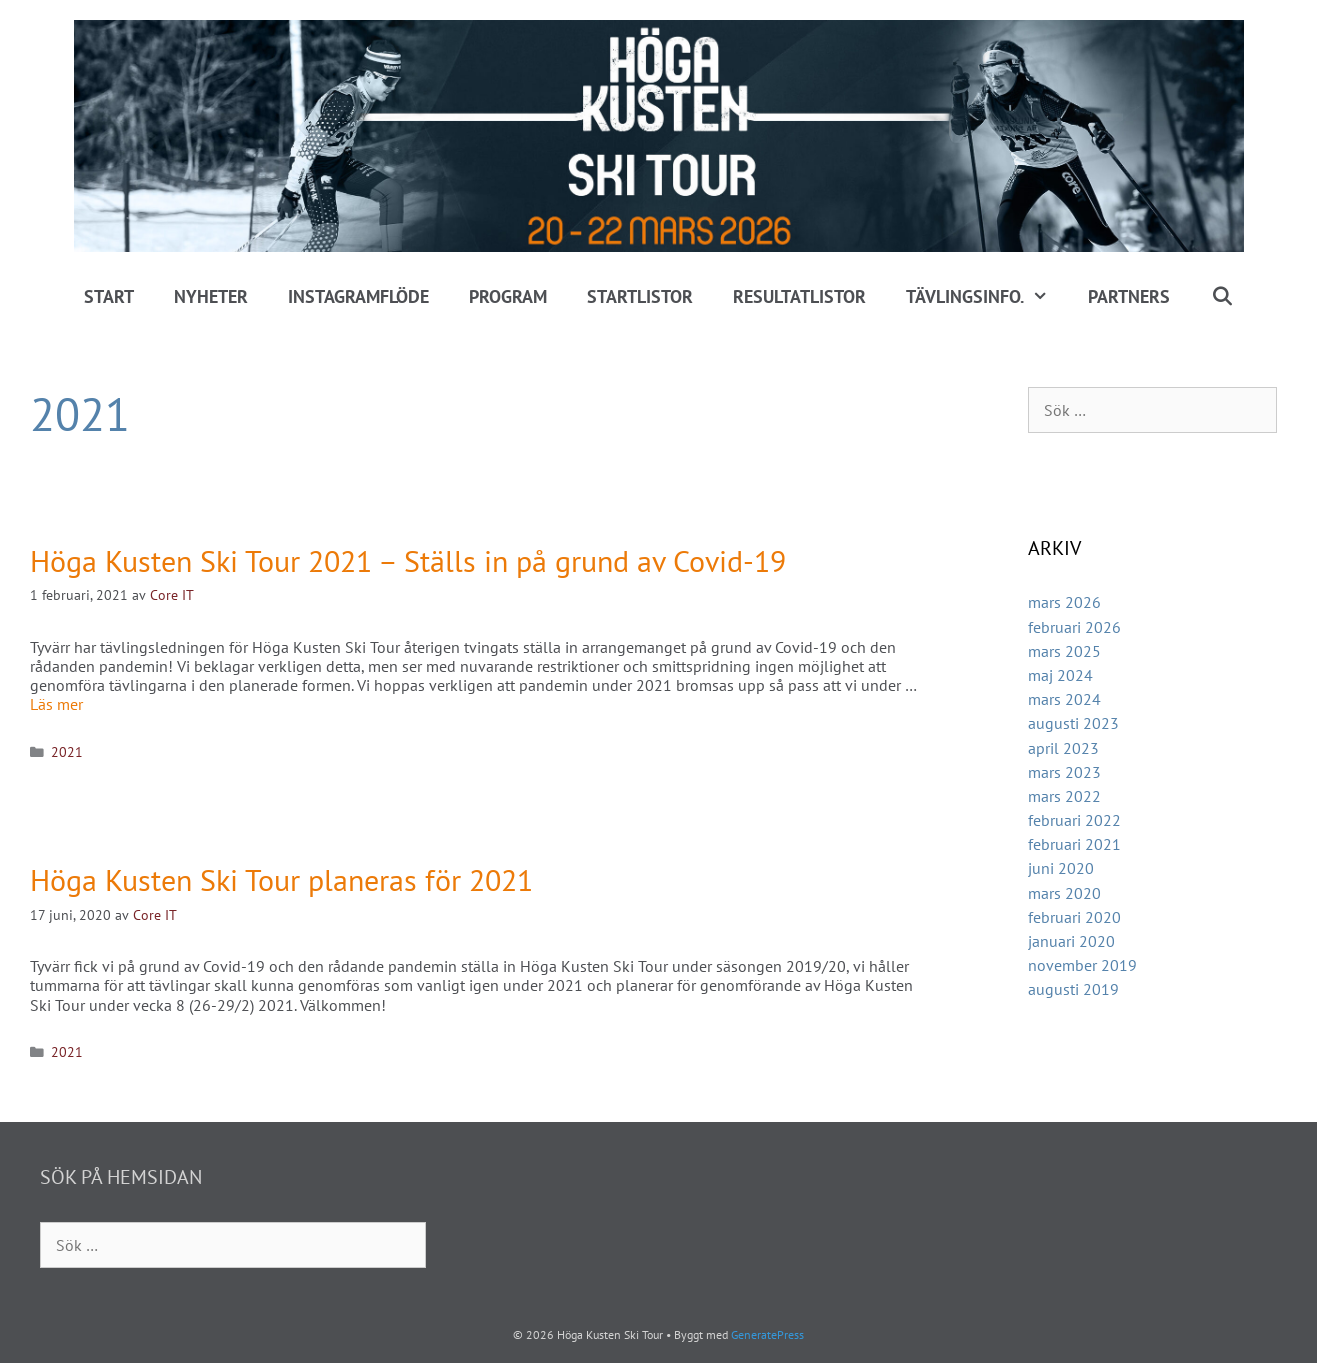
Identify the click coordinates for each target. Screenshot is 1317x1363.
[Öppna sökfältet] (1221, 297)
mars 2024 (1064, 699)
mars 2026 (1064, 602)
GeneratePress (767, 1334)
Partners (1129, 296)
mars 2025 (1064, 651)
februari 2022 (1074, 820)
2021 (67, 752)
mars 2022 (1064, 796)
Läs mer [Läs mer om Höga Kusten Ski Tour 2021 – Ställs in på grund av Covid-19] (56, 704)
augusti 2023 (1073, 723)
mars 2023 (1064, 772)
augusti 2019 (1073, 989)
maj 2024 (1060, 675)
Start (109, 296)
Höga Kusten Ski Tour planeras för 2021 (281, 879)
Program (508, 296)
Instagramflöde (358, 296)
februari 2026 (1074, 627)
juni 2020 (1061, 868)
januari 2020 (1071, 941)
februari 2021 (1074, 844)
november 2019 (1082, 965)
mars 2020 (1064, 893)
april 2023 (1063, 748)
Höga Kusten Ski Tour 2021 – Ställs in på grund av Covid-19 (408, 560)
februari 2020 (1074, 917)
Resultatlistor (799, 296)
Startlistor (640, 296)
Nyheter (211, 296)
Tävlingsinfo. (987, 297)
